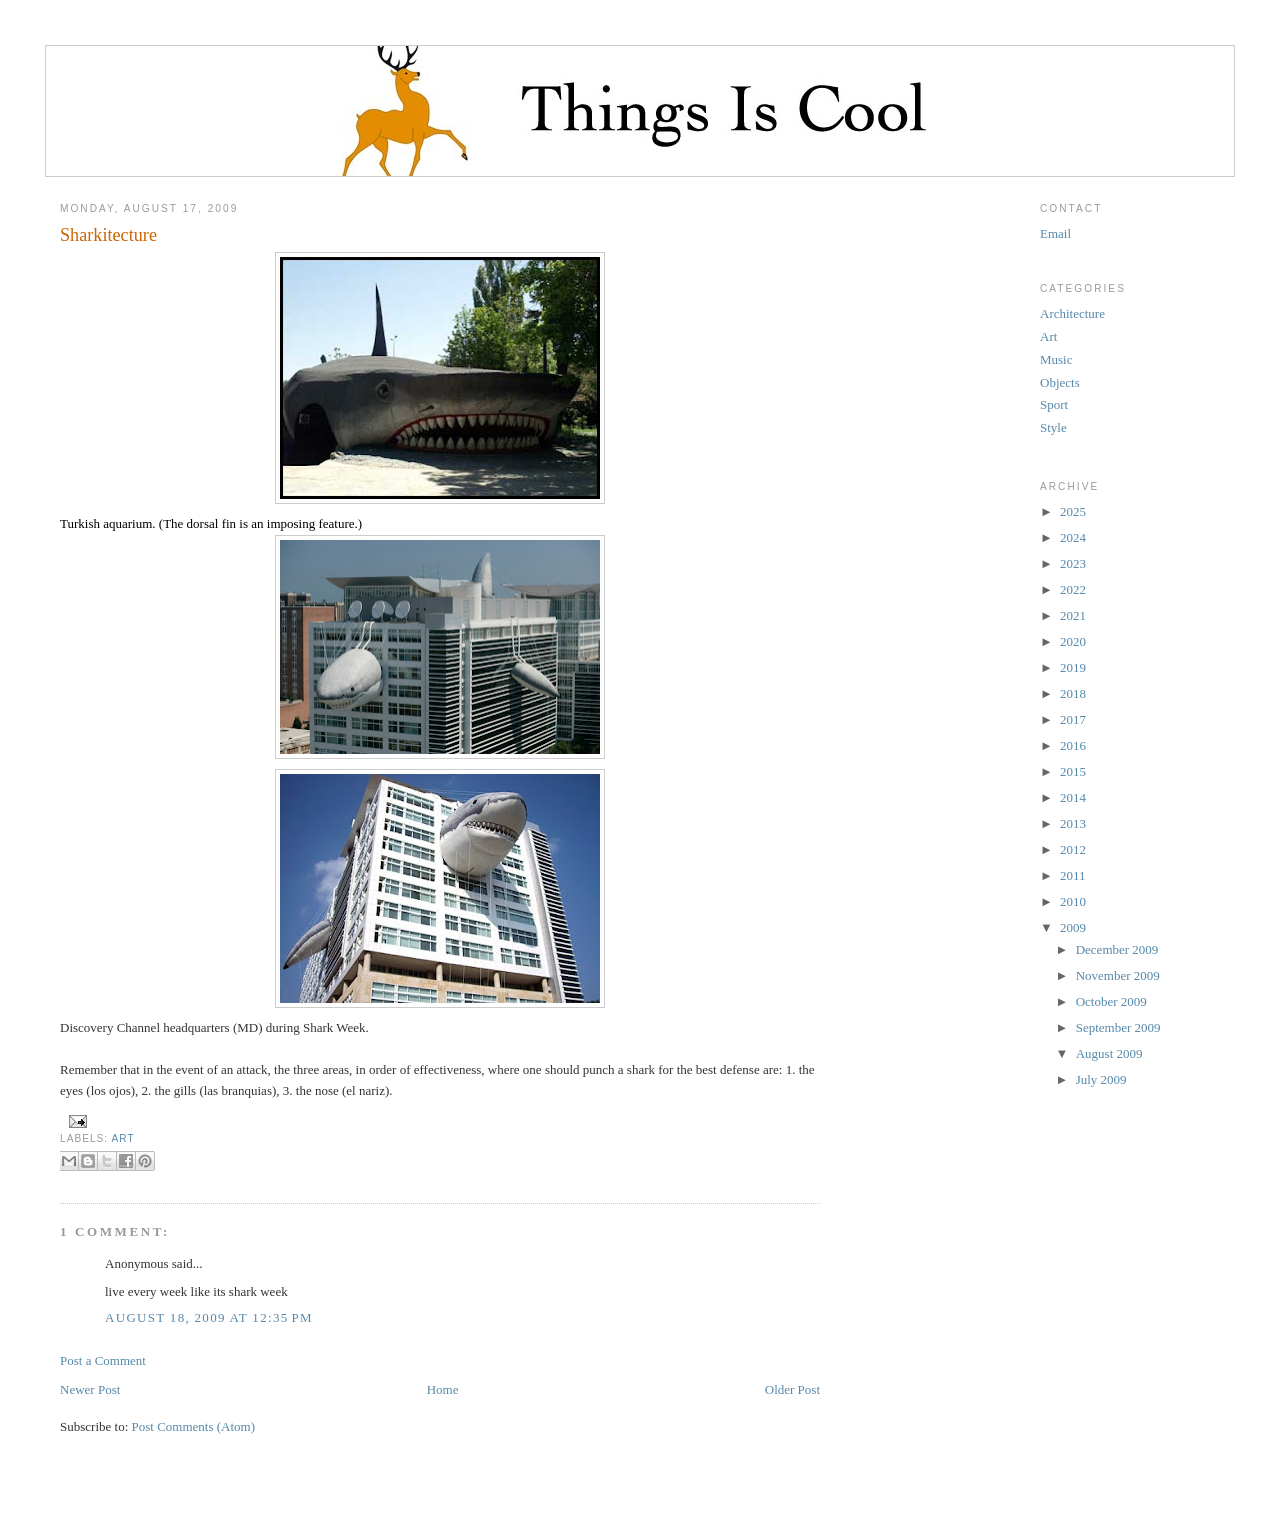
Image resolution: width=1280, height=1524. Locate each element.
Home (443, 1389)
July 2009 (1101, 1079)
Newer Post (90, 1389)
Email (1055, 233)
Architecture (1072, 313)
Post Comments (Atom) (194, 1426)
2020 (1073, 641)
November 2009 (1118, 975)
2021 (1073, 615)
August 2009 (1109, 1053)
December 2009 (1117, 949)
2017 (1073, 719)
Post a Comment (103, 1360)
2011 (1073, 875)
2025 (1073, 511)
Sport (1054, 404)
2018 (1073, 693)
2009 (1073, 927)
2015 (1073, 771)
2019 (1073, 667)
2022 (1073, 589)
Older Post (792, 1389)
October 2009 (1111, 1001)
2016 (1073, 745)
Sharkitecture (108, 235)
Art (122, 1138)
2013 (1073, 823)
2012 (1073, 849)
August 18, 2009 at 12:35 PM (209, 1317)
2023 (1073, 563)
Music (1056, 359)
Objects (1060, 382)
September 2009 (1118, 1027)
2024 (1073, 537)
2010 (1073, 901)
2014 (1073, 797)
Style (1053, 427)
